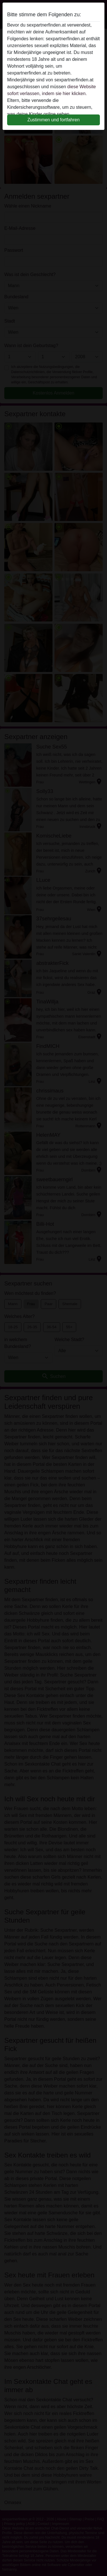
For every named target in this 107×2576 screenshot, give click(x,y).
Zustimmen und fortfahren (53, 119)
